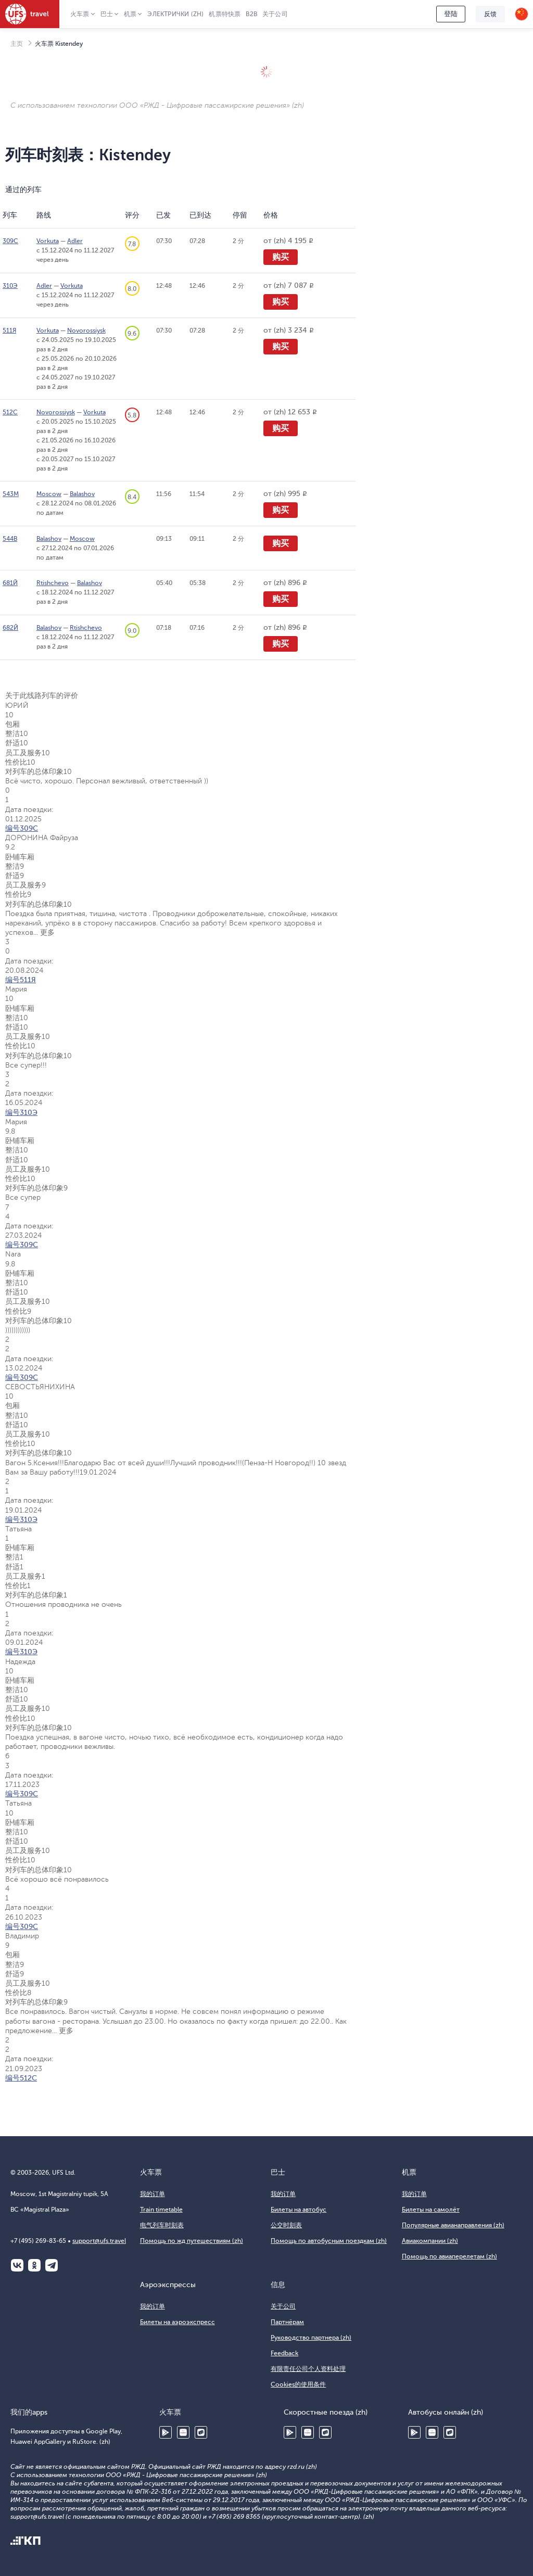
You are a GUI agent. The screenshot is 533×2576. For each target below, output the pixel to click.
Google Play (165, 2432)
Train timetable (161, 2209)
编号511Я (20, 980)
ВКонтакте (17, 2265)
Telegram (51, 2265)
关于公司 (275, 14)
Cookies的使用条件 (298, 2384)
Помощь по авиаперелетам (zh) (449, 2256)
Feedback (284, 2353)
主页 (16, 43)
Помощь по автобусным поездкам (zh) (329, 2240)
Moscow (48, 494)
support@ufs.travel (99, 2240)
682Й (10, 627)
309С (10, 241)
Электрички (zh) (175, 14)
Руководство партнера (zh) (311, 2337)
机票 (130, 14)
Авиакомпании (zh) (430, 2240)
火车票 (80, 14)
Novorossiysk (86, 330)
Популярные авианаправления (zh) (453, 2225)
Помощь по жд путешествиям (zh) (191, 2240)
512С (10, 412)
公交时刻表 (286, 2225)
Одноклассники (34, 2265)
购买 (280, 257)
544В (10, 538)
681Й (10, 583)
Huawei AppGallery (183, 2432)
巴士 (106, 14)
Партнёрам (287, 2322)
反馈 (490, 14)
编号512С (21, 2078)
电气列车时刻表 (162, 2225)
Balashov (82, 494)
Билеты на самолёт (431, 2209)
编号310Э (21, 1112)
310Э (10, 285)
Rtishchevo (52, 583)
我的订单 (152, 2194)
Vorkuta (47, 241)
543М (11, 494)
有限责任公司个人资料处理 (308, 2368)
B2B (251, 14)
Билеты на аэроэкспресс (177, 2322)
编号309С (21, 828)
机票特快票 (224, 14)
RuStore (201, 2432)
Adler (75, 241)
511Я (9, 330)
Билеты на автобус (298, 2209)
